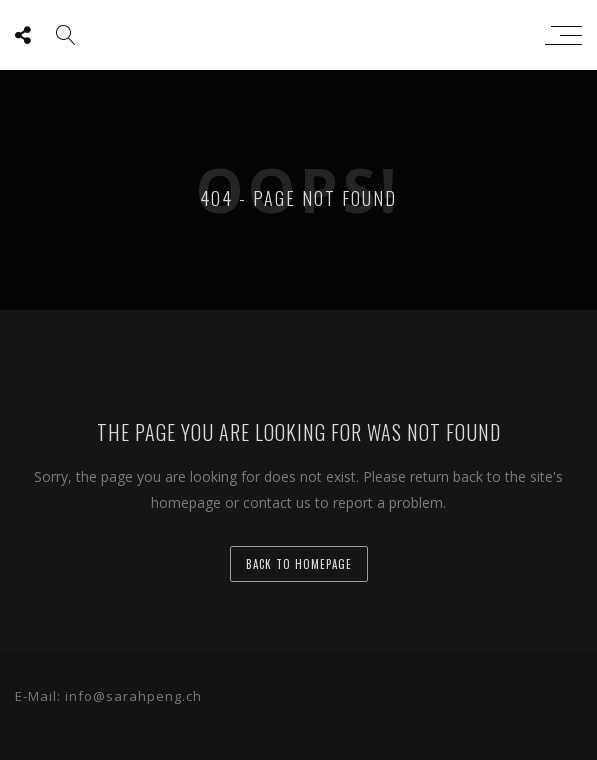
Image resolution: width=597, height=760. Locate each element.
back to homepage (299, 564)
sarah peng (293, 35)
